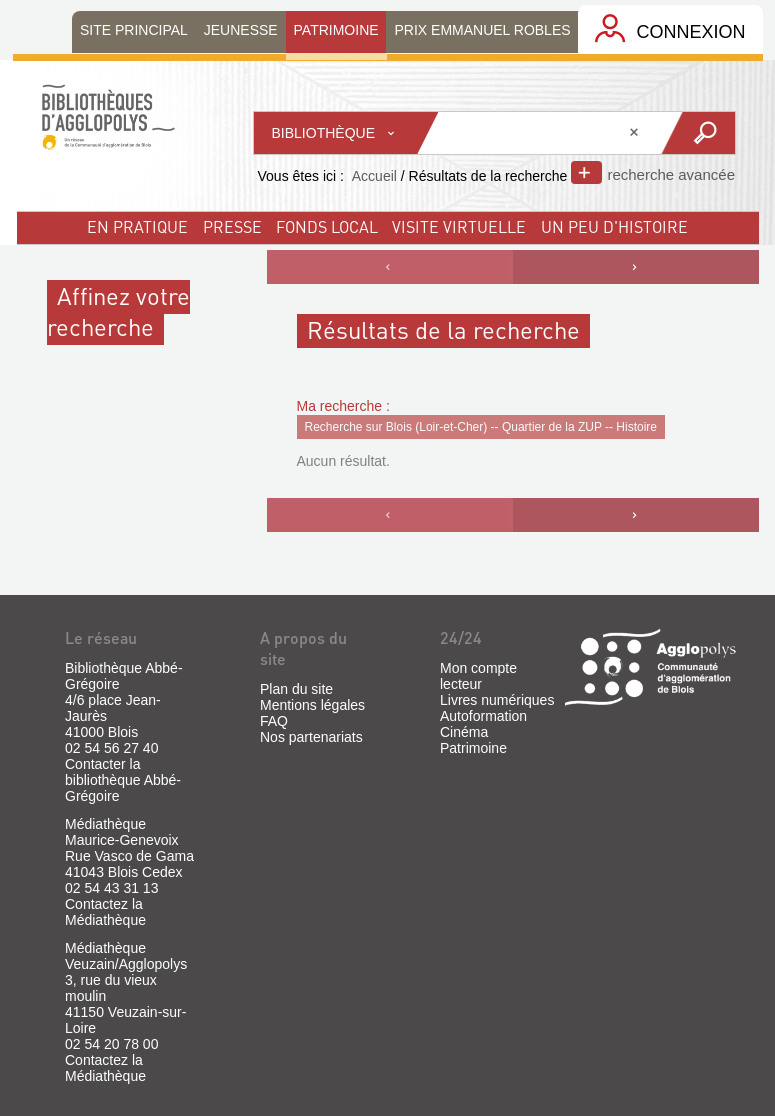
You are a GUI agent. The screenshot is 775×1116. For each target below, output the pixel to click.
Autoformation (483, 716)
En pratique (137, 226)
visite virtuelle (459, 226)
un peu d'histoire (614, 226)
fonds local (327, 226)
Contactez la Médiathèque (105, 912)
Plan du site (296, 689)
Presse (232, 226)
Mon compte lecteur (478, 676)
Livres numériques (497, 700)
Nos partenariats (311, 737)
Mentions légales (312, 705)
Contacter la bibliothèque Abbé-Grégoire (123, 780)
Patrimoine (473, 748)
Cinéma (464, 732)
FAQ (274, 721)
